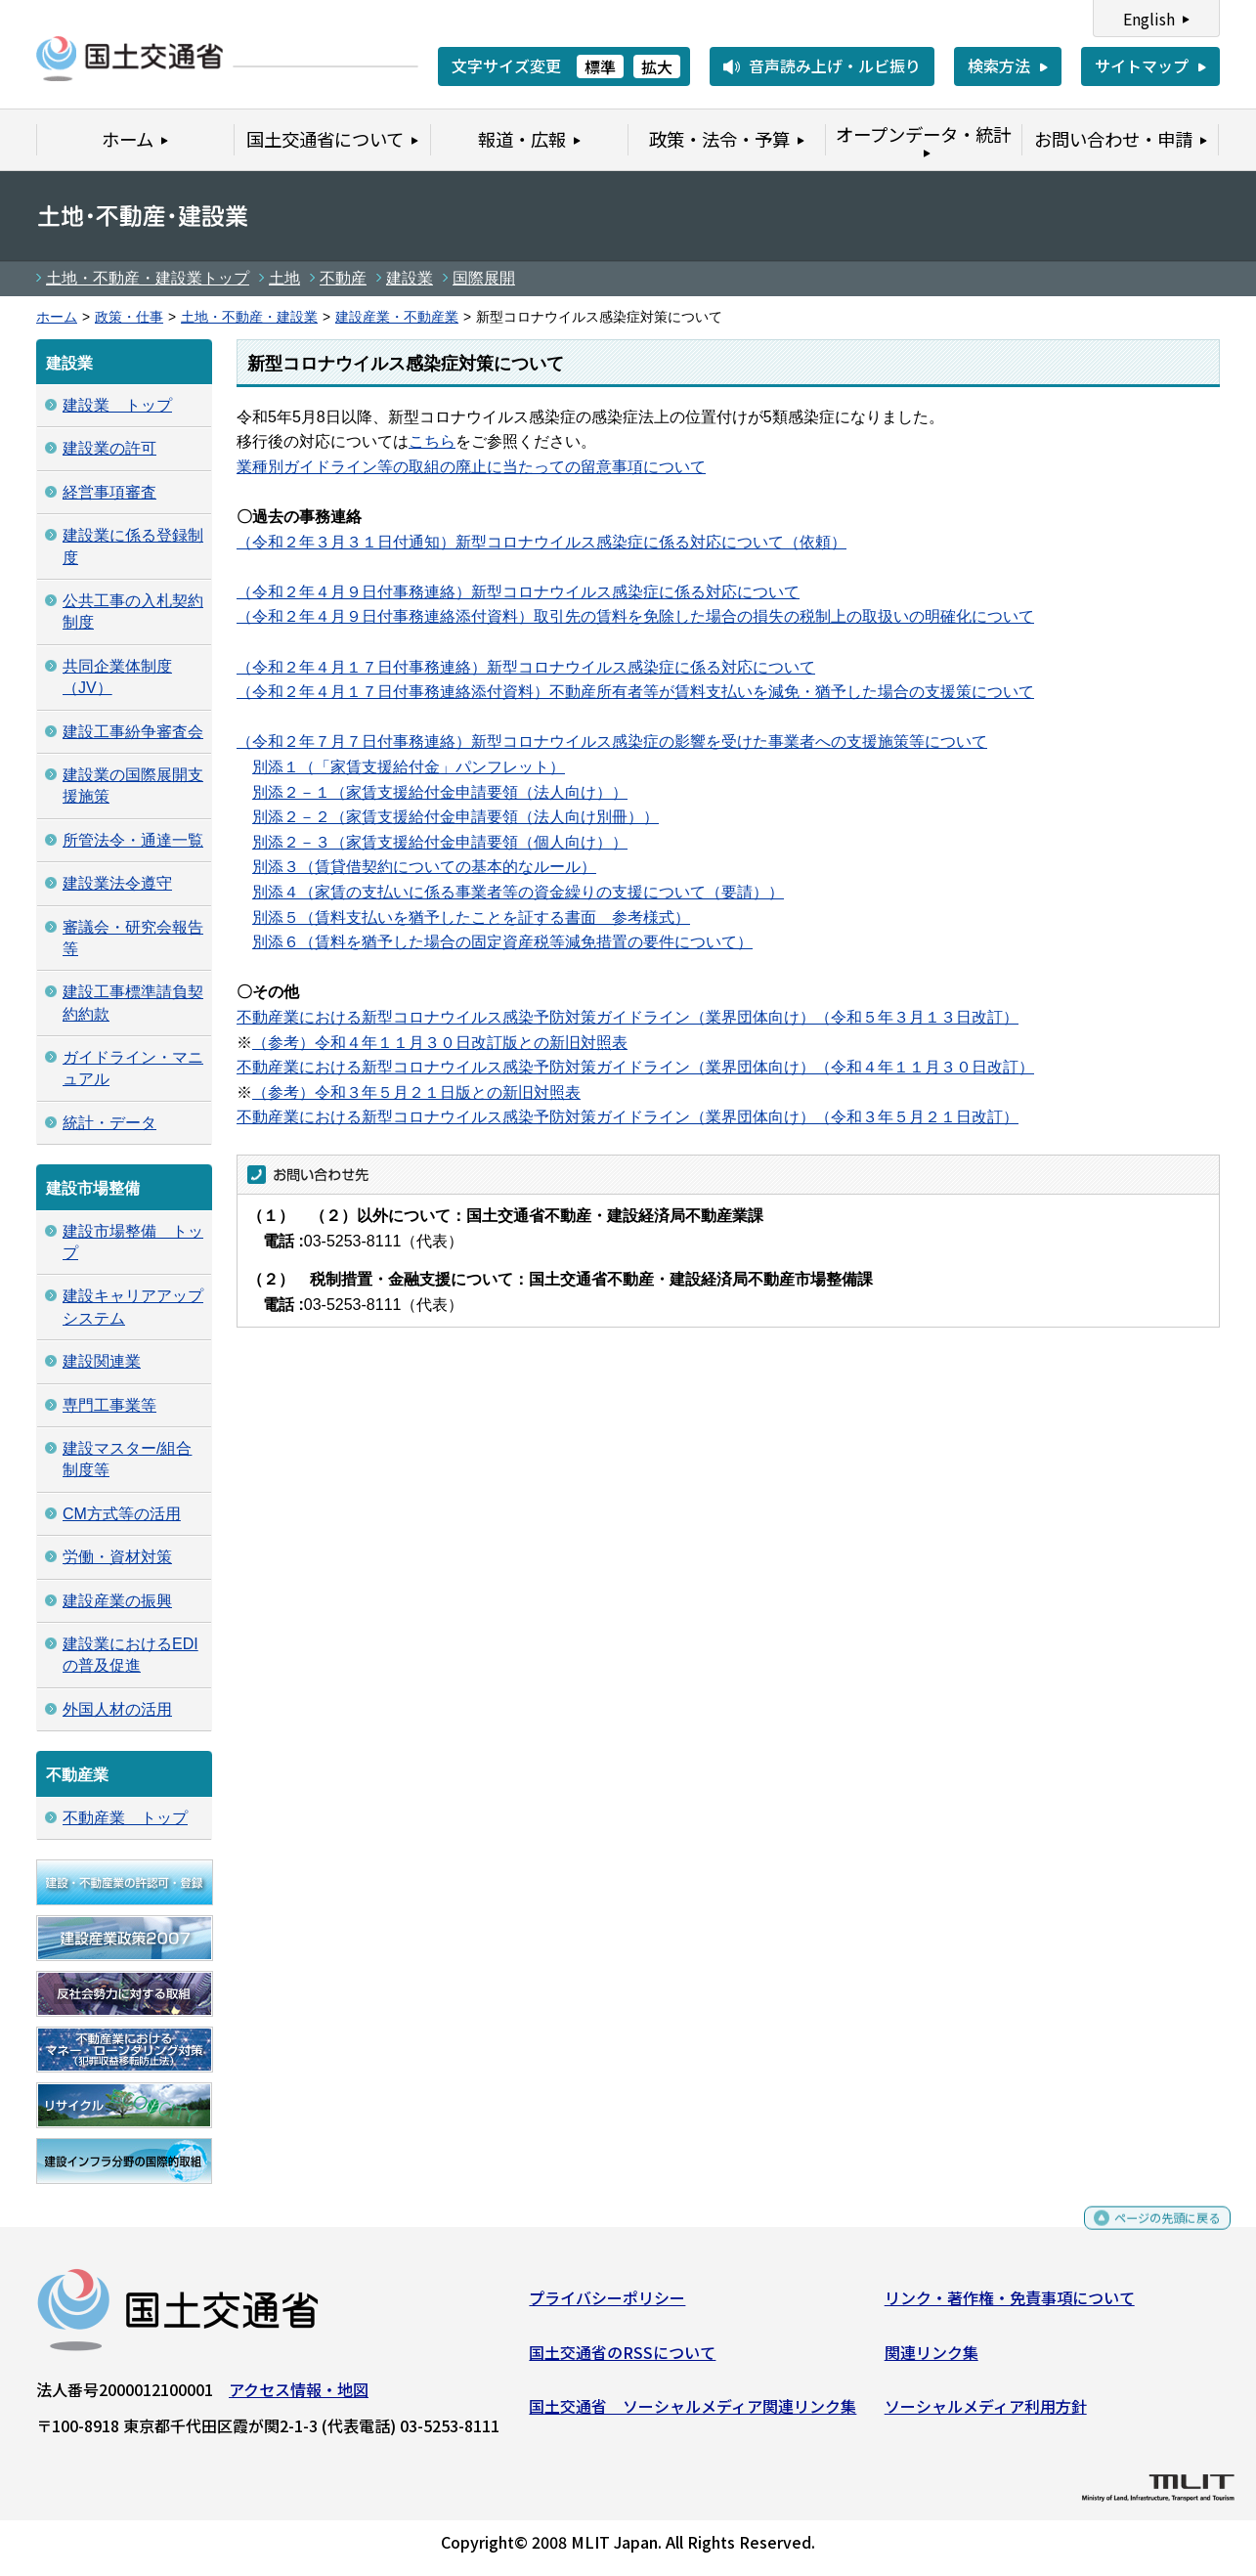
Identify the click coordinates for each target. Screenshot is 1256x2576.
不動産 (343, 278)
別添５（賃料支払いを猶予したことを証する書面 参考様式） (471, 917)
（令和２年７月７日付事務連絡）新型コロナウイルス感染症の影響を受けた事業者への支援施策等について (612, 741)
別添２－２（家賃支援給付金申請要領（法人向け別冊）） (455, 816)
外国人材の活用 (117, 1709)
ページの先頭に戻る (1151, 2234)
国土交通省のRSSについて (622, 2359)
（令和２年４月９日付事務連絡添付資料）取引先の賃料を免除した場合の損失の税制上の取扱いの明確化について (635, 616)
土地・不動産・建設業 (249, 317)
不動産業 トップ (125, 1818)
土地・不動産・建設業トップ (147, 278)
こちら (432, 441)
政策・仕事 (129, 317)
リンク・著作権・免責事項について (1010, 2305)
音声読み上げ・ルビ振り (835, 65)
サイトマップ (1142, 65)
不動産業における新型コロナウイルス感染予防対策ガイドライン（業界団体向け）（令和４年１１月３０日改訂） (635, 1067)
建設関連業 (102, 1361)
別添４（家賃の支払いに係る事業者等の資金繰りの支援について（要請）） (518, 892)
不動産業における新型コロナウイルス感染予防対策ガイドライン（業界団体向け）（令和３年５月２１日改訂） (627, 1117)
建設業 (409, 278)
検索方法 (999, 65)
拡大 (656, 66)
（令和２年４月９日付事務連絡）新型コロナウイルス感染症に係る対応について (518, 592)
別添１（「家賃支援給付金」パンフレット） (408, 767)
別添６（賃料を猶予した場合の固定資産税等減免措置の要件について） (502, 942)
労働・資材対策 (117, 1557)
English (1149, 18)
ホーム (56, 317)
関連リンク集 (931, 2359)
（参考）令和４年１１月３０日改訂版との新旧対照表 (440, 1042)
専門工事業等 (109, 1405)
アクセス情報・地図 (298, 2397)
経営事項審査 (109, 492)
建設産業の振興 (117, 1601)
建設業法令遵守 (117, 883)
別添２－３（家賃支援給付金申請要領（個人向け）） (440, 842)
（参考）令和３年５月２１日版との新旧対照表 (416, 1092)
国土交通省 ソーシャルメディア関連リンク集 (692, 2413)
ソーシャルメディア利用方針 (986, 2413)
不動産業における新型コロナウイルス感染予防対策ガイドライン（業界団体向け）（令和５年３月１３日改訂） (627, 1017)
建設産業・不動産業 (396, 317)
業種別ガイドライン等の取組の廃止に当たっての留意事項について (471, 466)
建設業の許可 (109, 448)
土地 (284, 278)
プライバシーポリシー (607, 2305)
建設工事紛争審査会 (133, 731)
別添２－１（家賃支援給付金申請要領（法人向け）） (440, 792)
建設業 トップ (117, 405)
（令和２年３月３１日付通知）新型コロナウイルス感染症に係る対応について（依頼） (541, 542)
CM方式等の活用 (122, 1514)
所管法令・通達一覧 (133, 840)
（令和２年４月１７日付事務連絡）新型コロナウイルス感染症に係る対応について (526, 667)
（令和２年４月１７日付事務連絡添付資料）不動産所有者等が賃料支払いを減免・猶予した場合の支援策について (635, 691)
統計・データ (109, 1122)
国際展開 (484, 278)
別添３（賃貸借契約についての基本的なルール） (424, 866)
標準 (600, 66)
